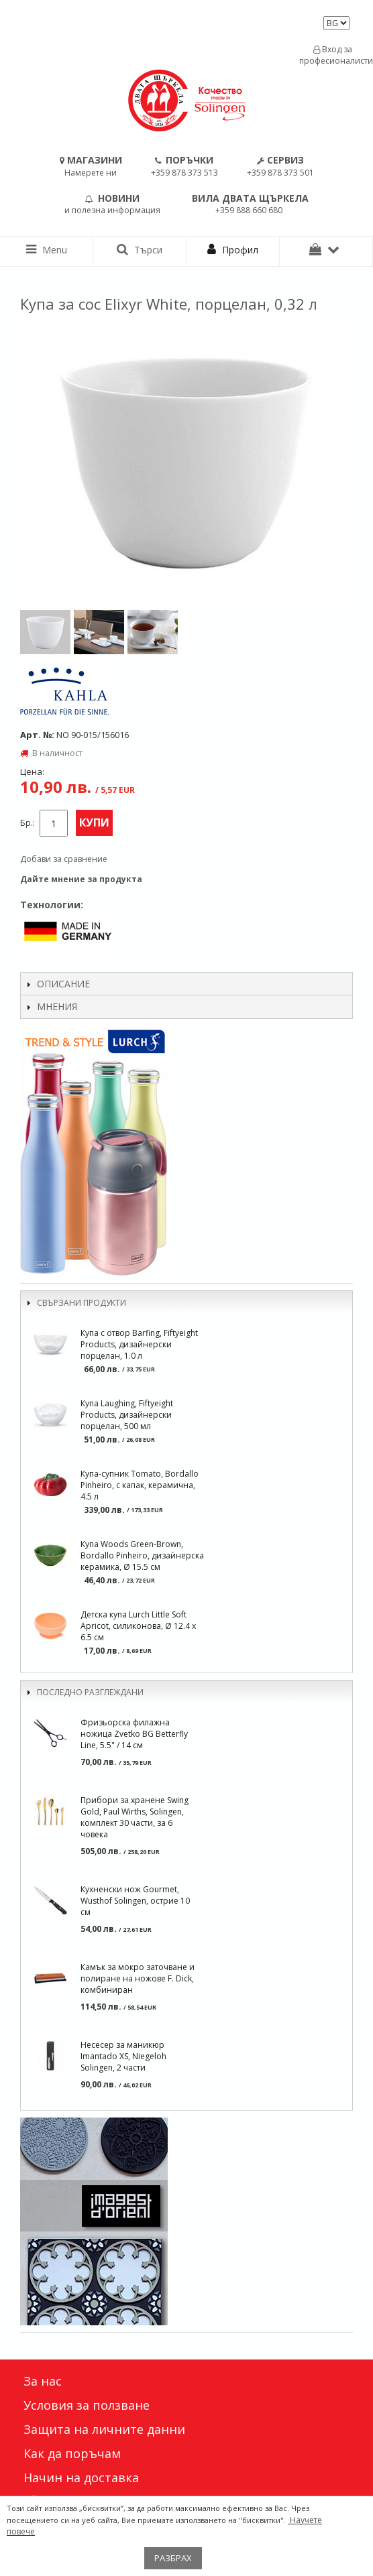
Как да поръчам (72, 2453)
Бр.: (27, 823)
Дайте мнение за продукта (81, 879)
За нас (42, 2381)
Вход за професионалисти (332, 55)
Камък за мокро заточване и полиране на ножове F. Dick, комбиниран (138, 1978)
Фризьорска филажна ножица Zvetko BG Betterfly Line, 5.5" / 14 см (134, 1734)
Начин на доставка (81, 2477)
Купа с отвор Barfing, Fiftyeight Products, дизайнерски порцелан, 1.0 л (139, 1344)
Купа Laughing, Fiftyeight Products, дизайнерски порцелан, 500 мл (127, 1415)
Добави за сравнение (63, 859)
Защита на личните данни (104, 2429)
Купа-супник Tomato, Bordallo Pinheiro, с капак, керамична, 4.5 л (140, 1485)
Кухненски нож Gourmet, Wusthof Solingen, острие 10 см (135, 1901)
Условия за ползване (86, 2405)
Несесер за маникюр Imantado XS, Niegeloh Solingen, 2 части (123, 2056)
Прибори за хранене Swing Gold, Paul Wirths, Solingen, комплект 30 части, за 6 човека (135, 1817)
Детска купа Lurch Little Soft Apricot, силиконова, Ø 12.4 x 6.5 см (138, 1626)
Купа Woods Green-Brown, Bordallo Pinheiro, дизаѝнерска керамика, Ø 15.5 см (142, 1555)
